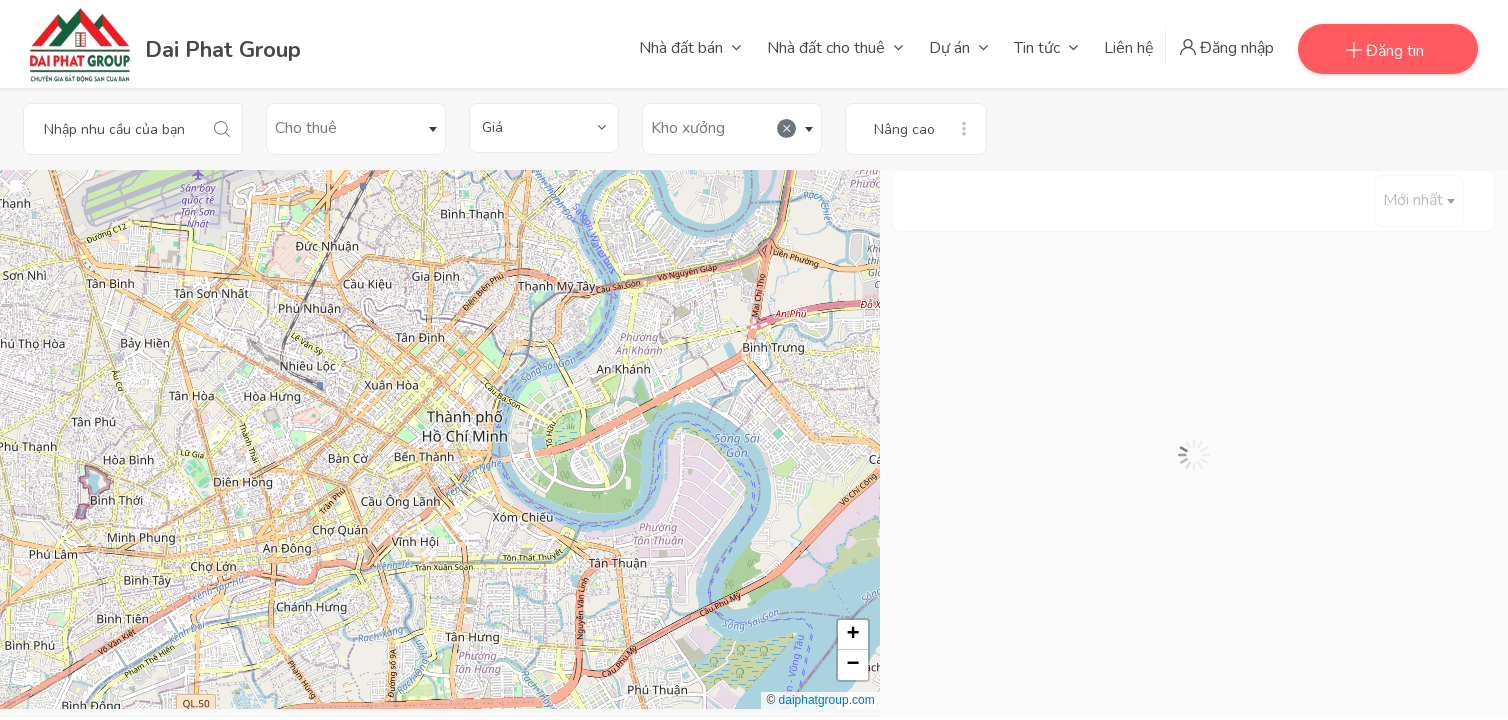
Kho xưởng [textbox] (723, 128)
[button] (853, 635)
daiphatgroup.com (827, 700)
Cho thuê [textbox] (306, 128)
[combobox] (356, 129)
